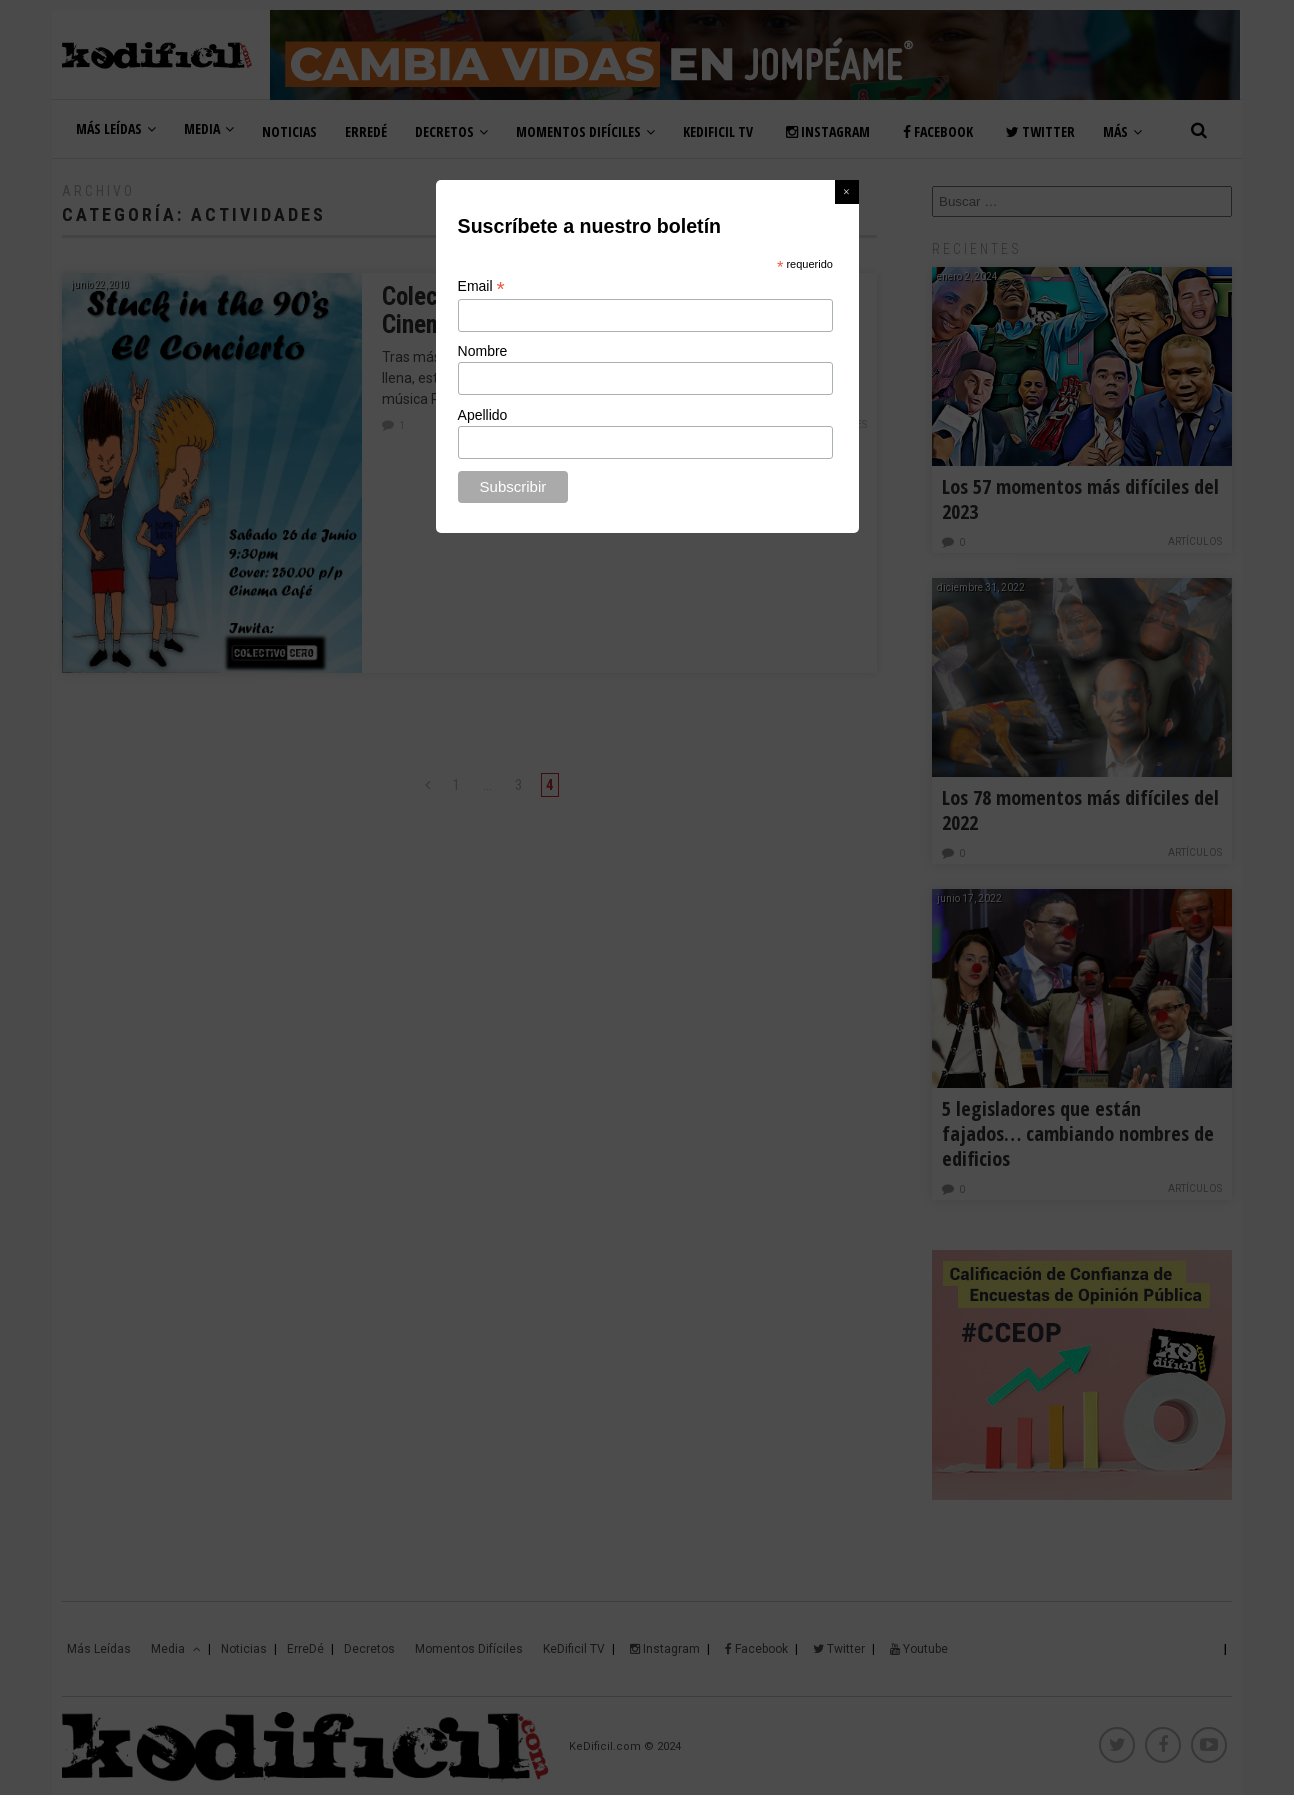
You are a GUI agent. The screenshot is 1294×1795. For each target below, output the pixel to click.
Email (481, 286)
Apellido (483, 415)
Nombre (483, 351)
